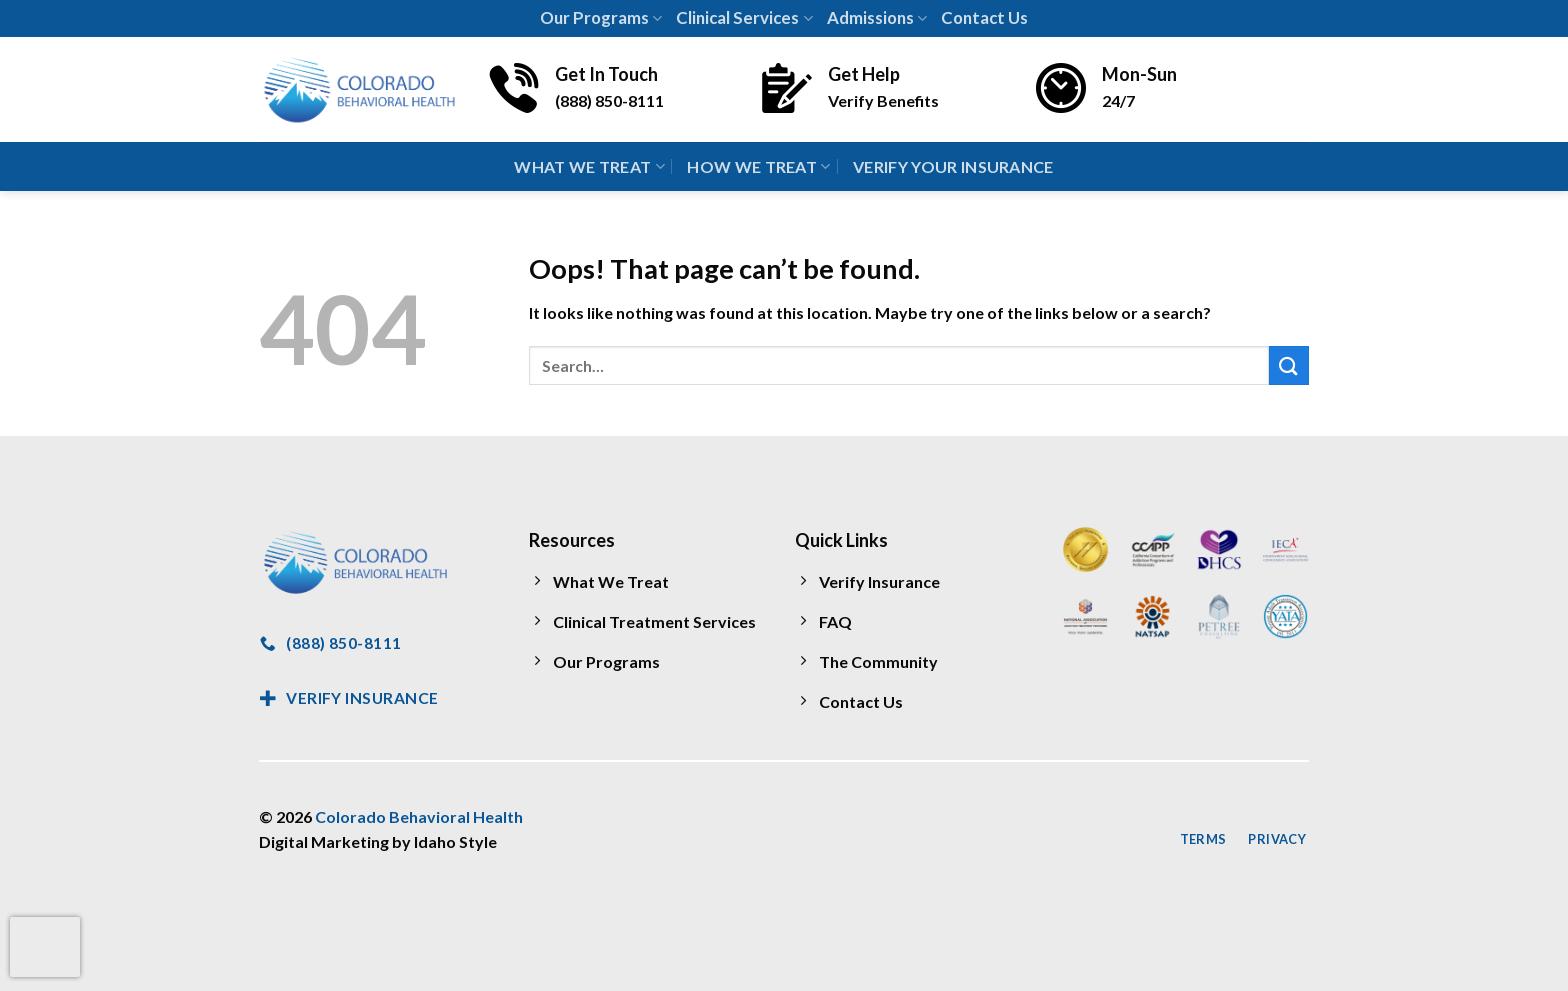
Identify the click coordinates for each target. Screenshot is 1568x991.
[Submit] (1289, 365)
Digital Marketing (324, 841)
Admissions (877, 17)
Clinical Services (744, 17)
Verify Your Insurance (953, 166)
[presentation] (45, 947)
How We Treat (758, 166)
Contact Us (984, 17)
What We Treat (589, 166)
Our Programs (601, 17)
